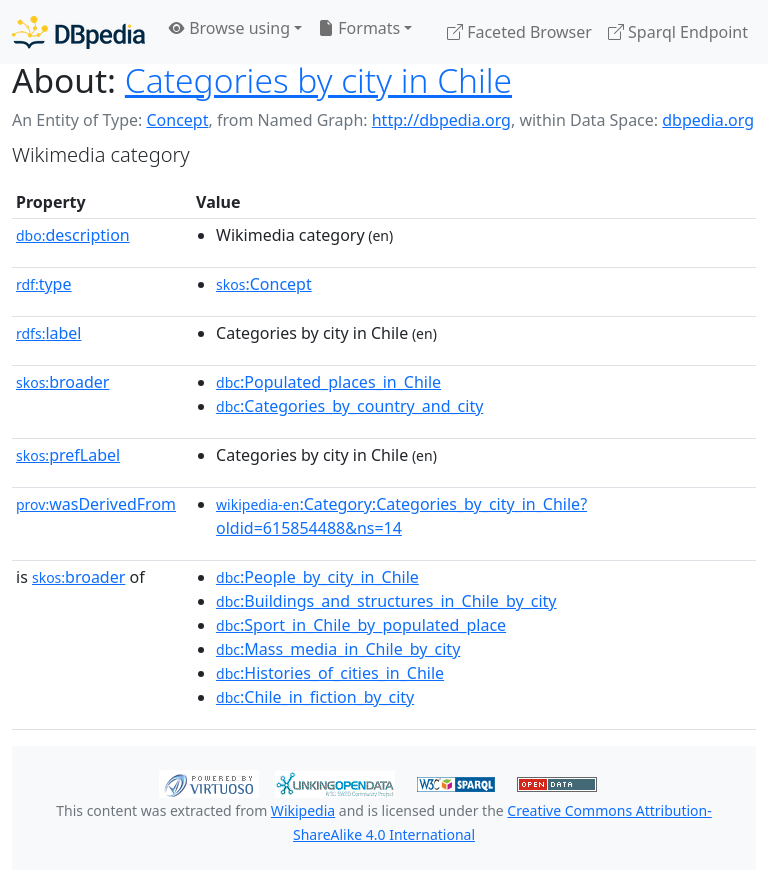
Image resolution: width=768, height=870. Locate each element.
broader (62, 382)
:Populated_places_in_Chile (328, 382)
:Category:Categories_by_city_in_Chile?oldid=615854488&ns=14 (401, 516)
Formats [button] (359, 28)
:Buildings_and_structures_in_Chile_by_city (386, 601)
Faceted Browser (519, 32)
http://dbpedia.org (441, 120)
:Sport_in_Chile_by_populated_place (361, 625)
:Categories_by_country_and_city (349, 406)
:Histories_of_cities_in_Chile (330, 673)
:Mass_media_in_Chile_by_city (338, 649)
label (49, 333)
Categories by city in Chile (318, 80)
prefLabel (68, 455)
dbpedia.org (708, 120)
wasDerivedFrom (96, 504)
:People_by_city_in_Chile (317, 577)
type (44, 284)
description (73, 235)
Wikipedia (303, 810)
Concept (177, 120)
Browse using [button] (229, 28)
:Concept (264, 284)
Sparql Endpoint (678, 32)
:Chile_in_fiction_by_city (315, 697)
